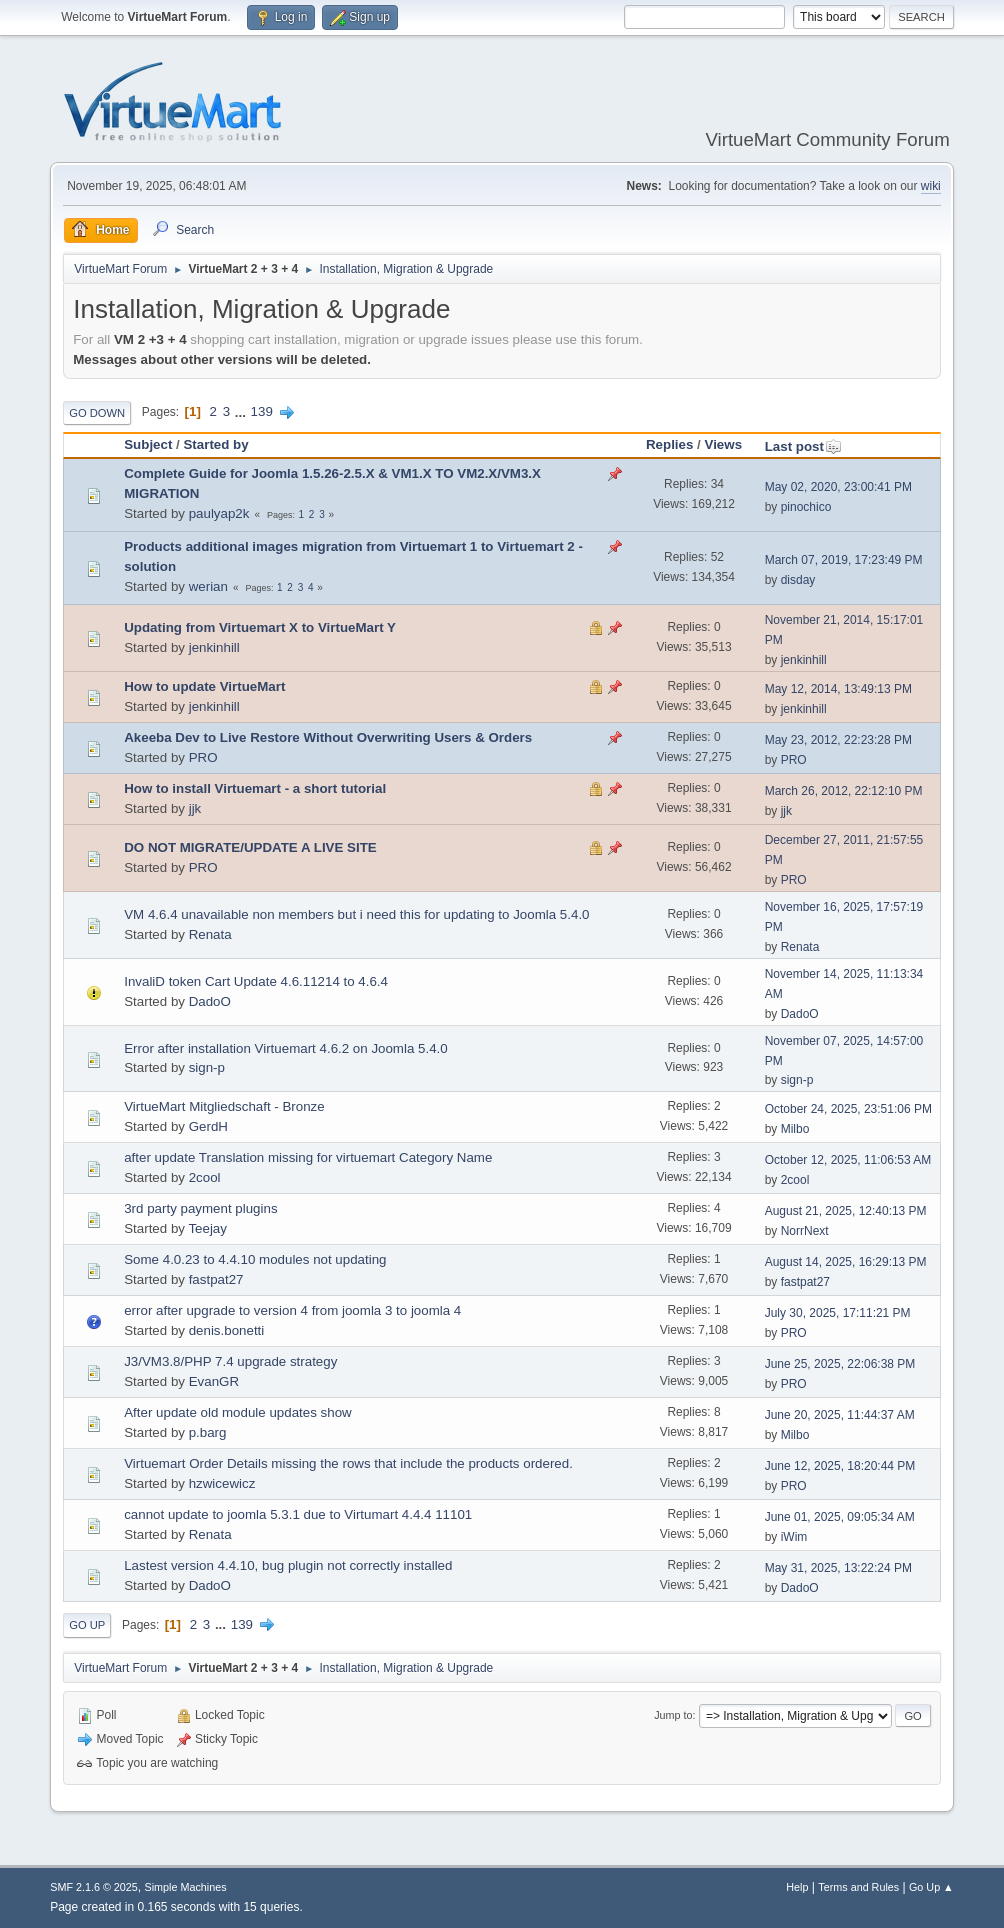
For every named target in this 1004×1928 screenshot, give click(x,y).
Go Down (97, 413)
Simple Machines (186, 1887)
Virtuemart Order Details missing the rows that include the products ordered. (348, 1463)
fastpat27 (216, 1279)
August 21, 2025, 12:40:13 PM (846, 1211)
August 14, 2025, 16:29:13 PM (846, 1262)
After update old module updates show (237, 1412)
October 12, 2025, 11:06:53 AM (848, 1160)
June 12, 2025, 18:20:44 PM (840, 1466)
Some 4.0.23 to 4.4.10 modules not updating (255, 1259)
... (242, 411)
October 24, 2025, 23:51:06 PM (848, 1109)
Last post (803, 446)
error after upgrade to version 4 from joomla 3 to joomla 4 (292, 1310)
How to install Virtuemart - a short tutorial (255, 788)
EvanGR (214, 1381)
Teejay (207, 1228)
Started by (215, 444)
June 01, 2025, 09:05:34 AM (840, 1517)
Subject (148, 444)
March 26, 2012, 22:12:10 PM (844, 791)
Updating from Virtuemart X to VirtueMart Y (260, 627)
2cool (205, 1177)
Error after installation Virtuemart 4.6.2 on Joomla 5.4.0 (286, 1048)
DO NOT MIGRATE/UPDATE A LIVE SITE (250, 847)
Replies (669, 444)
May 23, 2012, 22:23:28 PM (838, 740)
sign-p (207, 1067)
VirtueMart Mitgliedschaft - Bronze (224, 1106)
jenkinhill (214, 647)
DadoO (210, 1001)
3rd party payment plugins (200, 1208)
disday (798, 580)
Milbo (795, 1129)
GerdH (208, 1126)
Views (724, 444)
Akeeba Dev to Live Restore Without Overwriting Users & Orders (328, 737)
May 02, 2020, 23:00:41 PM (838, 487)
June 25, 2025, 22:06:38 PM (840, 1364)
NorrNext (805, 1231)
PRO (203, 757)
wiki (931, 186)
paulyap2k (219, 513)
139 (262, 411)
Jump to (673, 1715)
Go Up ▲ (931, 1887)
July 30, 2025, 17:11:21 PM (838, 1313)
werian (208, 586)
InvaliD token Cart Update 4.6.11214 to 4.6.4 (256, 981)
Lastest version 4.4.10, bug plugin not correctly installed (288, 1565)
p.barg (208, 1432)
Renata (210, 934)
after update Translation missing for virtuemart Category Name (308, 1157)
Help (797, 1887)
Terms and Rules (858, 1887)
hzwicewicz (222, 1483)
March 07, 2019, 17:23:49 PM (844, 560)
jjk (195, 808)
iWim (794, 1537)
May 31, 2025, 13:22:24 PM (838, 1568)
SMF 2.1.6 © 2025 (94, 1887)
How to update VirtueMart (204, 686)
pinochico (806, 507)
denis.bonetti (227, 1330)
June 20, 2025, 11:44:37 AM (840, 1415)
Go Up (87, 1625)
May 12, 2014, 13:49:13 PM (838, 689)
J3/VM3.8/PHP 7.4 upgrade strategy (230, 1361)
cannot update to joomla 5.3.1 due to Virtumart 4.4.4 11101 (298, 1514)
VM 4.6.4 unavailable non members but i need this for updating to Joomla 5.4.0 (356, 914)
